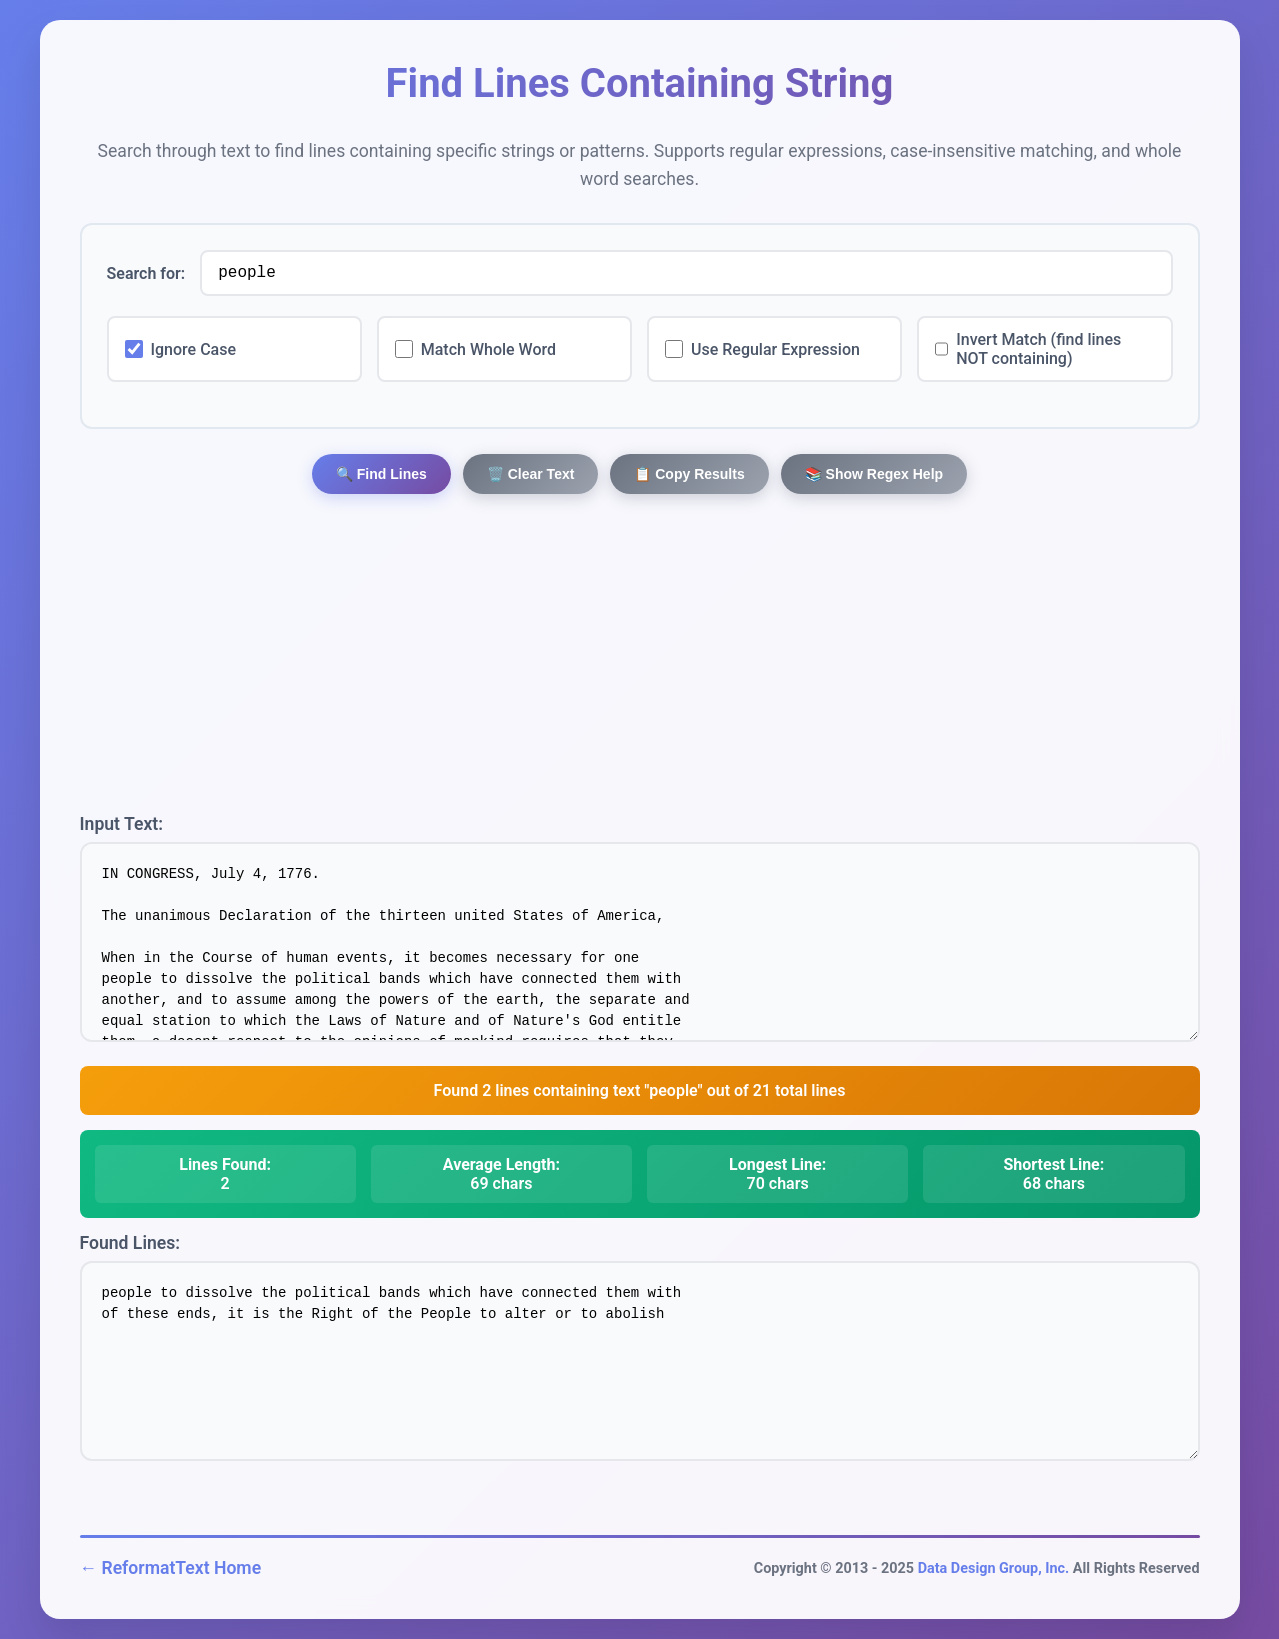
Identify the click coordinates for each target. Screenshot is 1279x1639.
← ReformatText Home (171, 1568)
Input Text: (122, 824)
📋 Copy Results (689, 474)
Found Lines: (130, 1243)
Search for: (146, 273)
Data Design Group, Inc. (994, 1568)
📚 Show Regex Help (874, 474)
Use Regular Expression (775, 349)
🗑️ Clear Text (531, 474)
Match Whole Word (488, 349)
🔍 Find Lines (381, 474)
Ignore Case (194, 349)
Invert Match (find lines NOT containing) (1038, 349)
